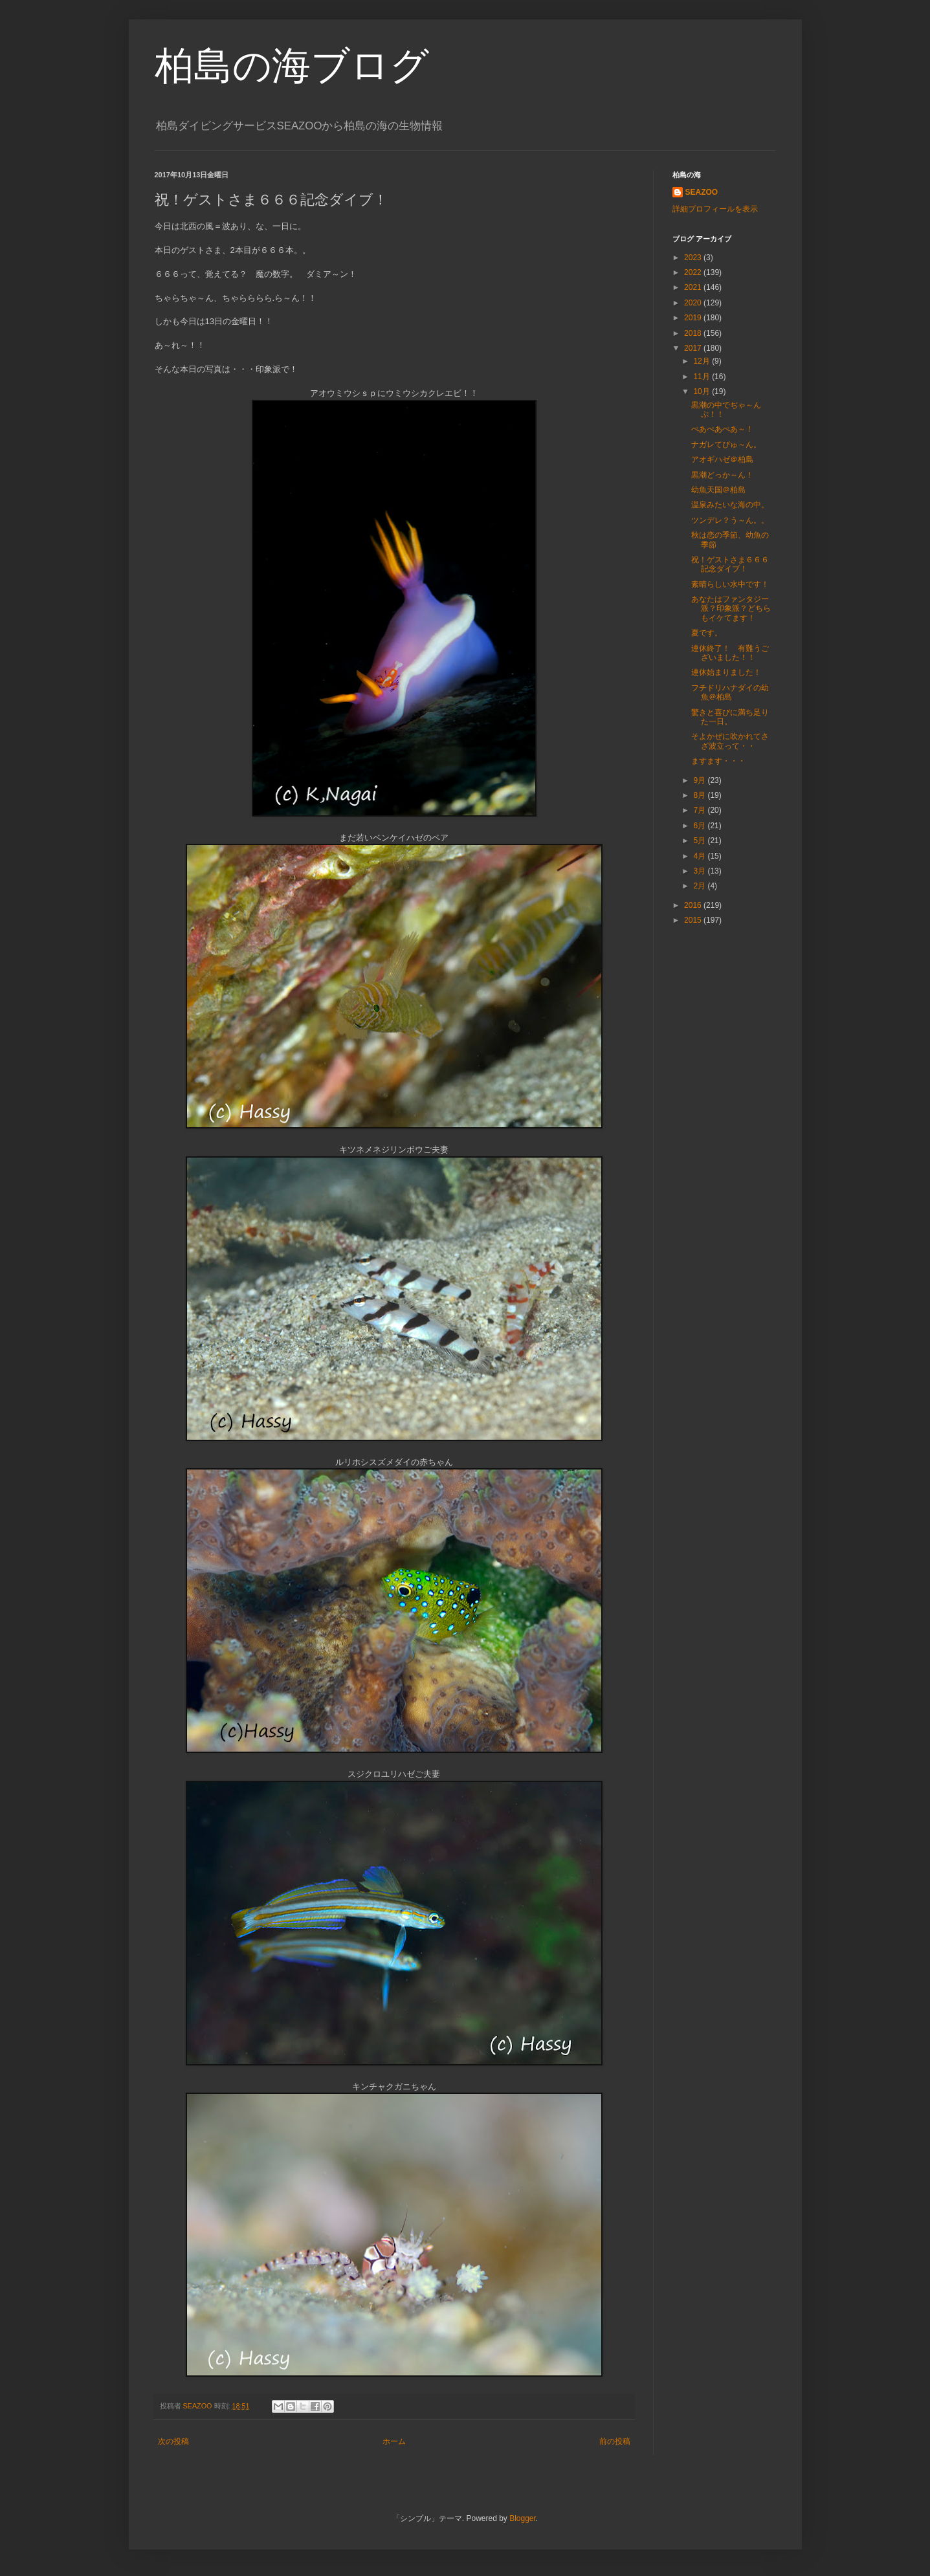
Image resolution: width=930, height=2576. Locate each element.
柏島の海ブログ (292, 65)
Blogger (522, 2518)
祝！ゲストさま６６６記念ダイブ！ (730, 564)
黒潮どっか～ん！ (722, 474)
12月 (702, 361)
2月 (700, 885)
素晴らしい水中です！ (730, 584)
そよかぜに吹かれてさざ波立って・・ (730, 741)
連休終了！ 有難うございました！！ (730, 653)
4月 (700, 856)
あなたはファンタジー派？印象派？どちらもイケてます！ (731, 608)
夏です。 (706, 632)
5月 (700, 840)
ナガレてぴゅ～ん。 (726, 444)
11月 (702, 376)
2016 (693, 905)
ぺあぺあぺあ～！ (722, 429)
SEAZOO (701, 192)
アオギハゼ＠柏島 (722, 459)
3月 (700, 870)
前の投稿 (614, 2441)
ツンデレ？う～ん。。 (730, 520)
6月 (700, 825)
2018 (693, 333)
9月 (700, 780)
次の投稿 (173, 2441)
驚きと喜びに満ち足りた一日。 (730, 717)
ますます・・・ (718, 760)
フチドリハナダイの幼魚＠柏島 (730, 692)
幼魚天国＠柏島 (718, 489)
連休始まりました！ (726, 672)
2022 (693, 272)
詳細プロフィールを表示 (715, 209)
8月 (700, 795)
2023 (693, 257)
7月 (700, 810)
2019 (693, 317)
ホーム (394, 2441)
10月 (702, 391)
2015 (693, 920)
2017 (693, 348)
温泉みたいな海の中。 (730, 504)
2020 (693, 302)
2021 (693, 287)
